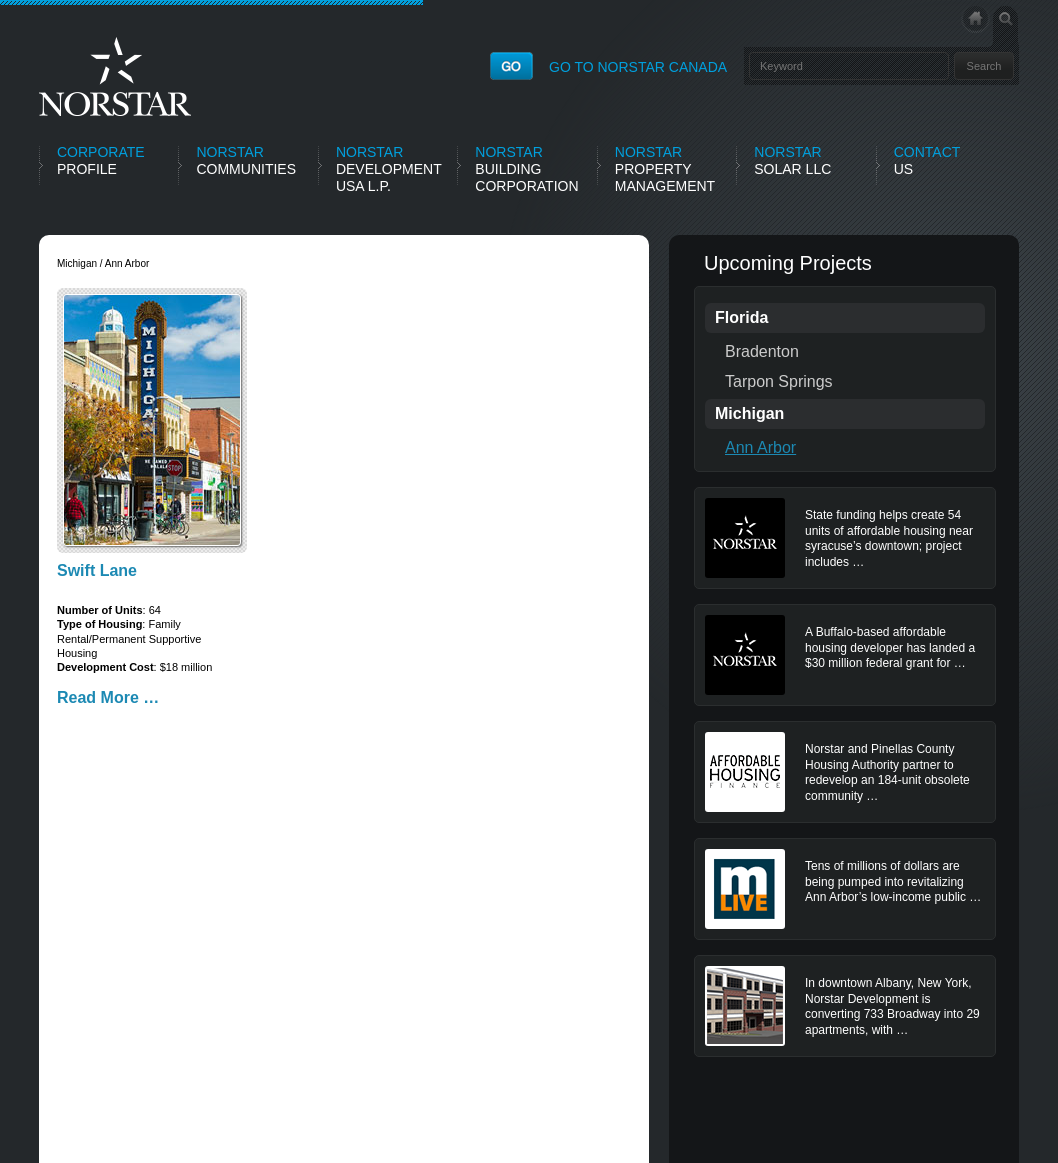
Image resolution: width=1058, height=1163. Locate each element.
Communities (246, 160)
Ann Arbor (760, 447)
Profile (101, 160)
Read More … (108, 697)
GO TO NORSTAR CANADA (638, 67)
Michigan (749, 413)
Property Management (665, 169)
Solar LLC (792, 160)
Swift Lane (97, 571)
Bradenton (762, 351)
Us (927, 160)
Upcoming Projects (788, 263)
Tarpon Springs (779, 381)
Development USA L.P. (389, 169)
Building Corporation (526, 169)
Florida (741, 317)
